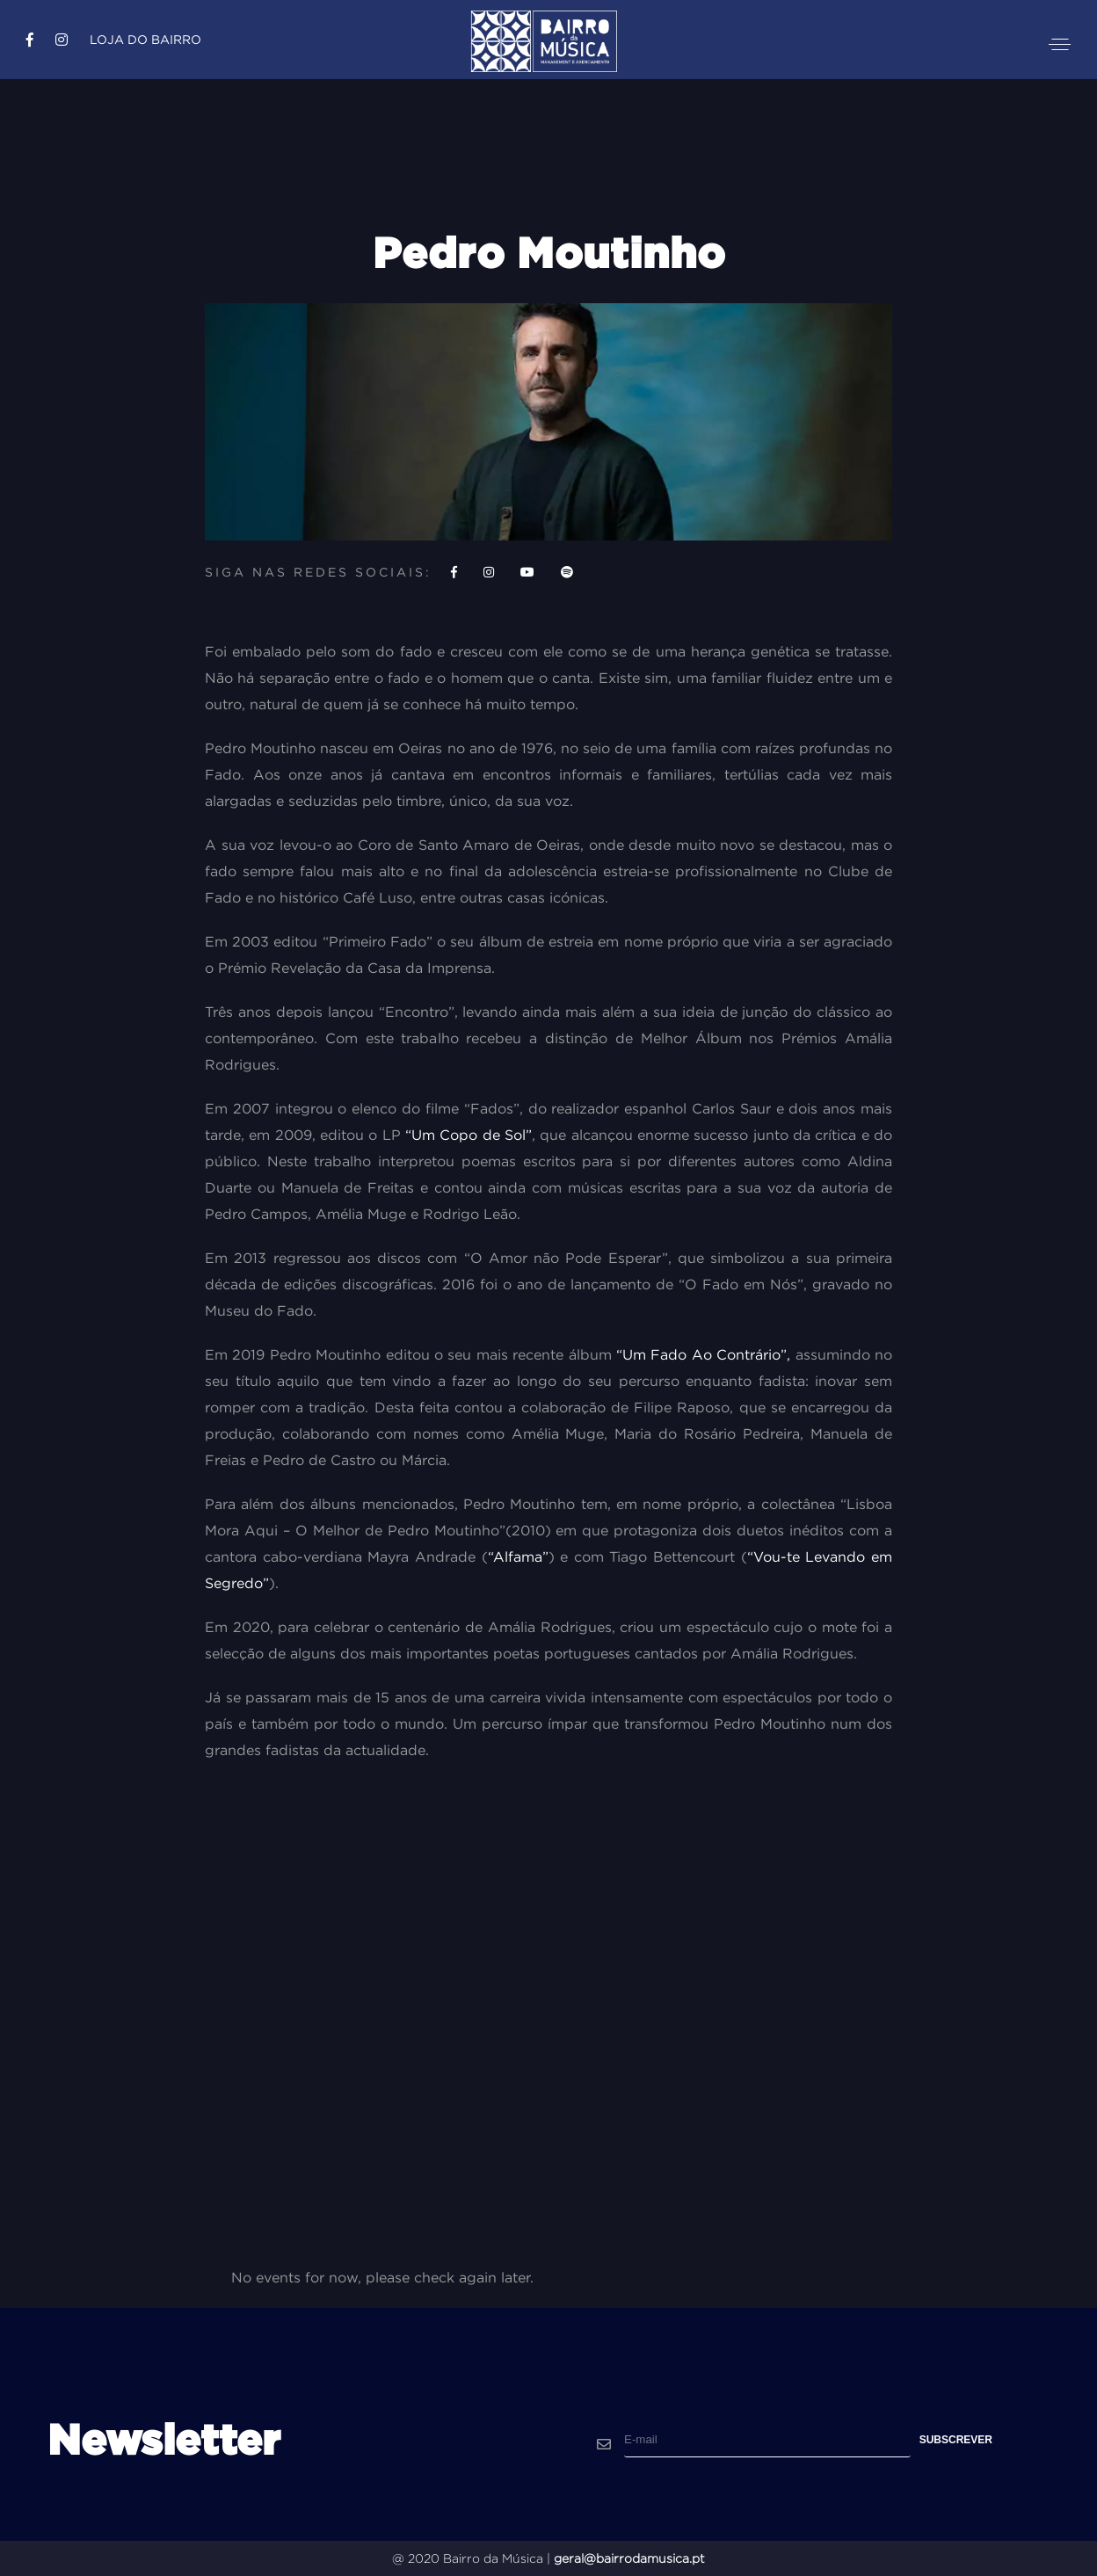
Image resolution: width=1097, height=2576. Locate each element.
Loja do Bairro (145, 40)
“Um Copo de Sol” (468, 1135)
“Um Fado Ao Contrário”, (703, 1354)
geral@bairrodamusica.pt (629, 2558)
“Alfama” (518, 1556)
